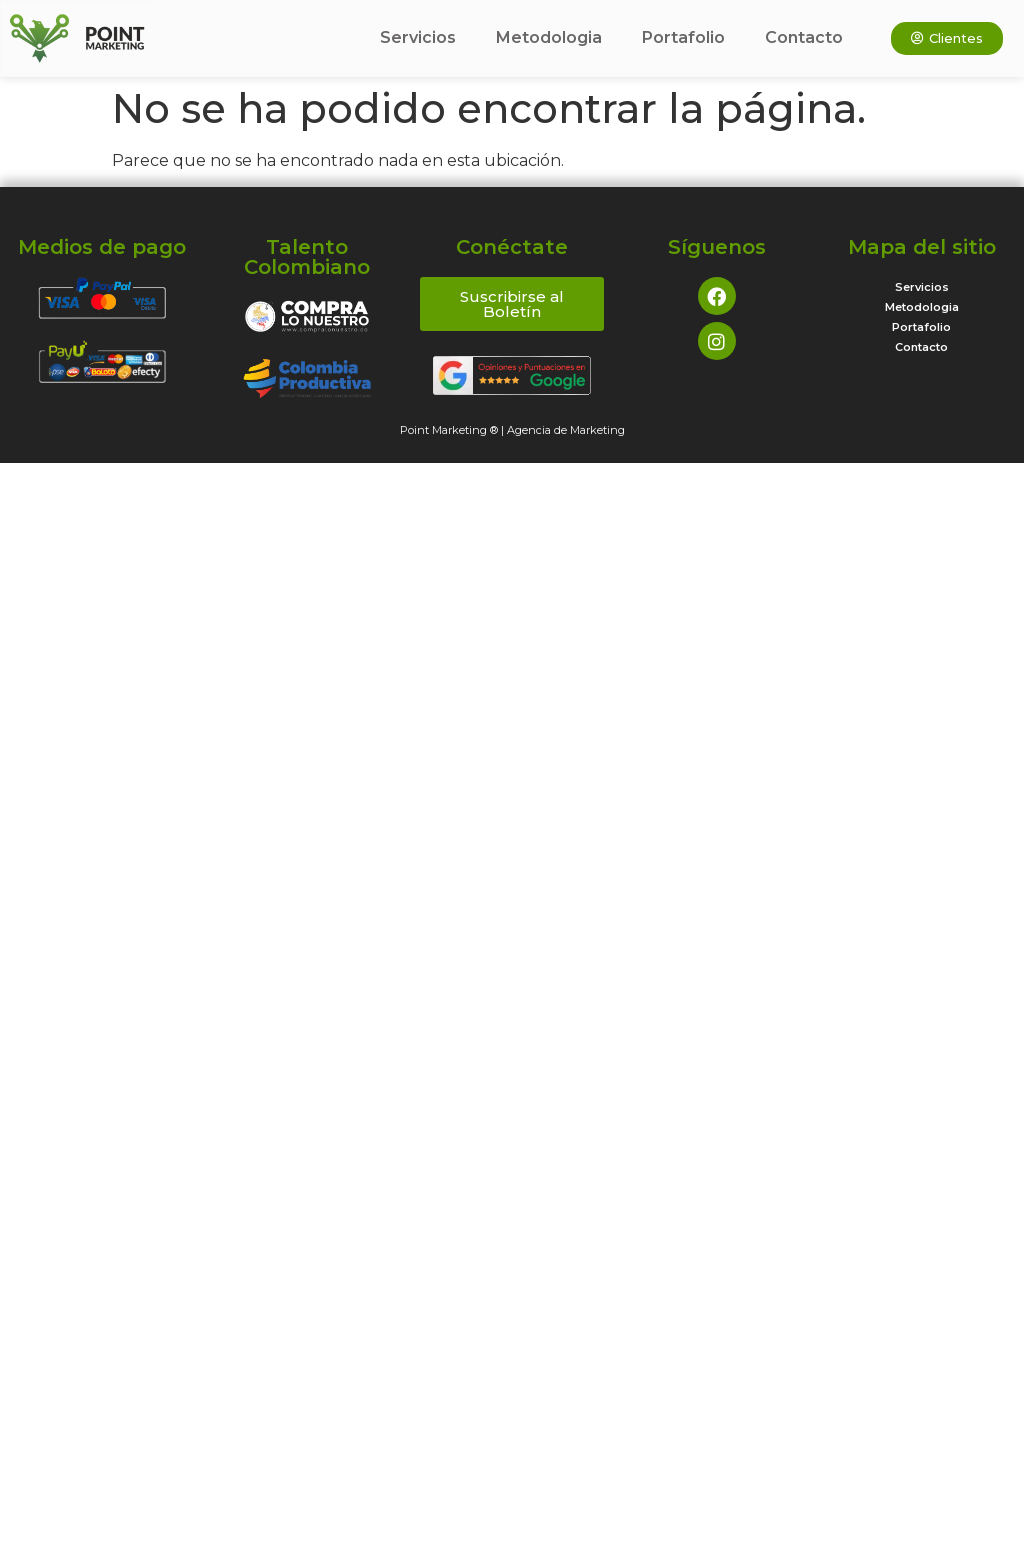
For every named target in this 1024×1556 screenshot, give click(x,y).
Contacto (804, 37)
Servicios (418, 37)
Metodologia (549, 37)
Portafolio (683, 37)
